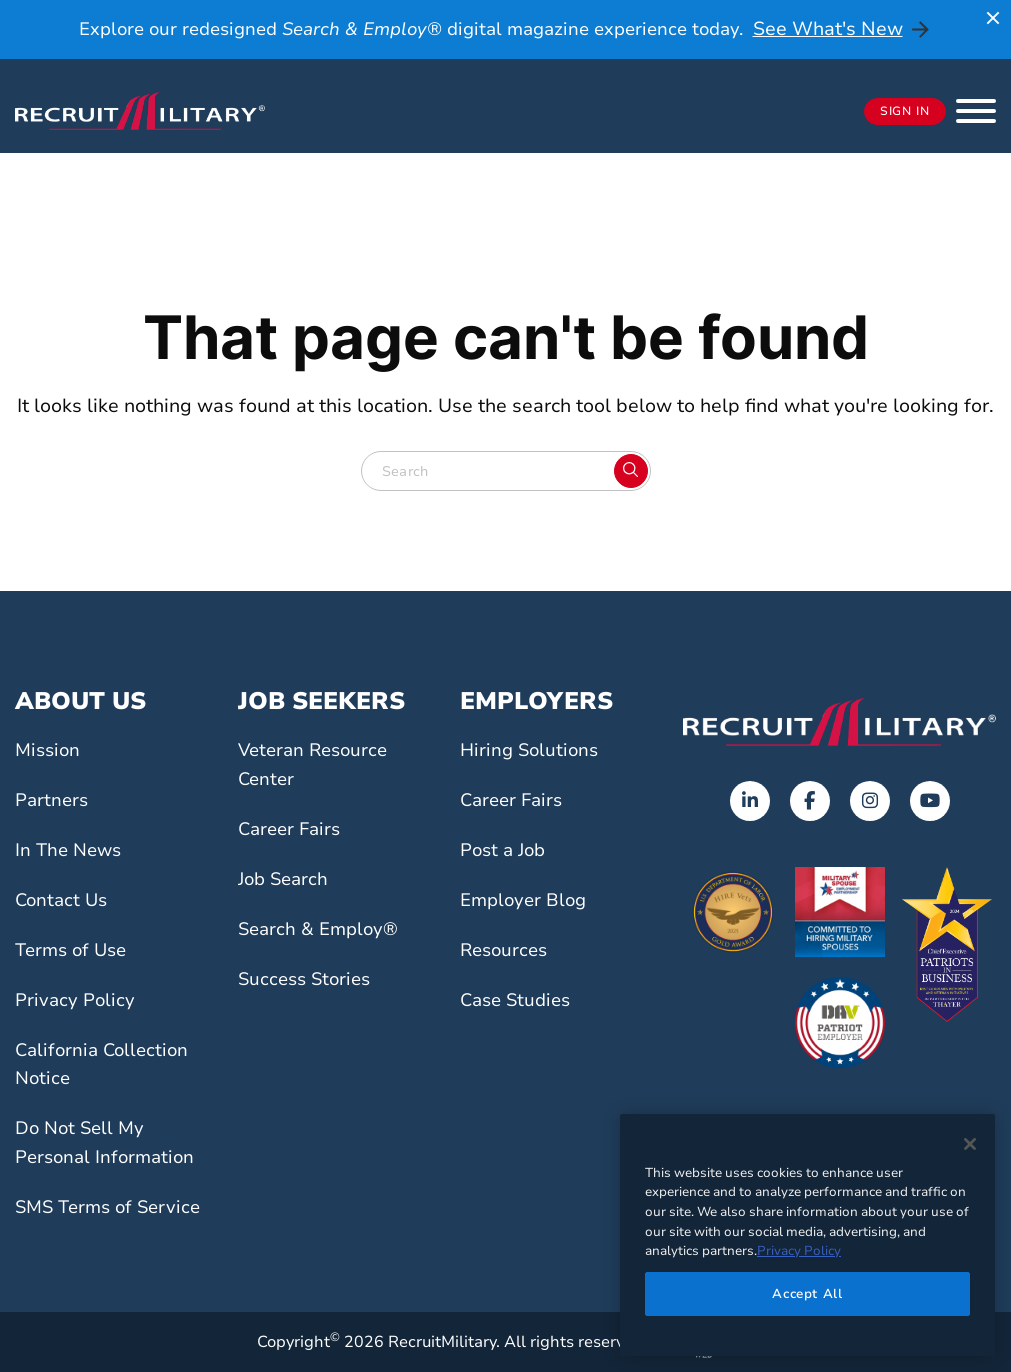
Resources (506, 950)
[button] (976, 111)
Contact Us (63, 900)
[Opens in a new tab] (750, 801)
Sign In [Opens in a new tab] (905, 112)
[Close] (970, 1144)
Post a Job (506, 850)
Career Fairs (292, 829)
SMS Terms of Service (113, 1207)
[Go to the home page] (839, 722)
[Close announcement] (993, 18)
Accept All (807, 1294)
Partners (53, 800)
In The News (71, 850)
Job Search (286, 879)
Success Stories (308, 979)
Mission (49, 750)
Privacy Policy (77, 1000)
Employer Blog (526, 900)
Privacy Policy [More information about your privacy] (799, 1251)
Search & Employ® (322, 929)
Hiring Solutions (532, 750)
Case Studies (519, 1000)
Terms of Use (74, 950)
